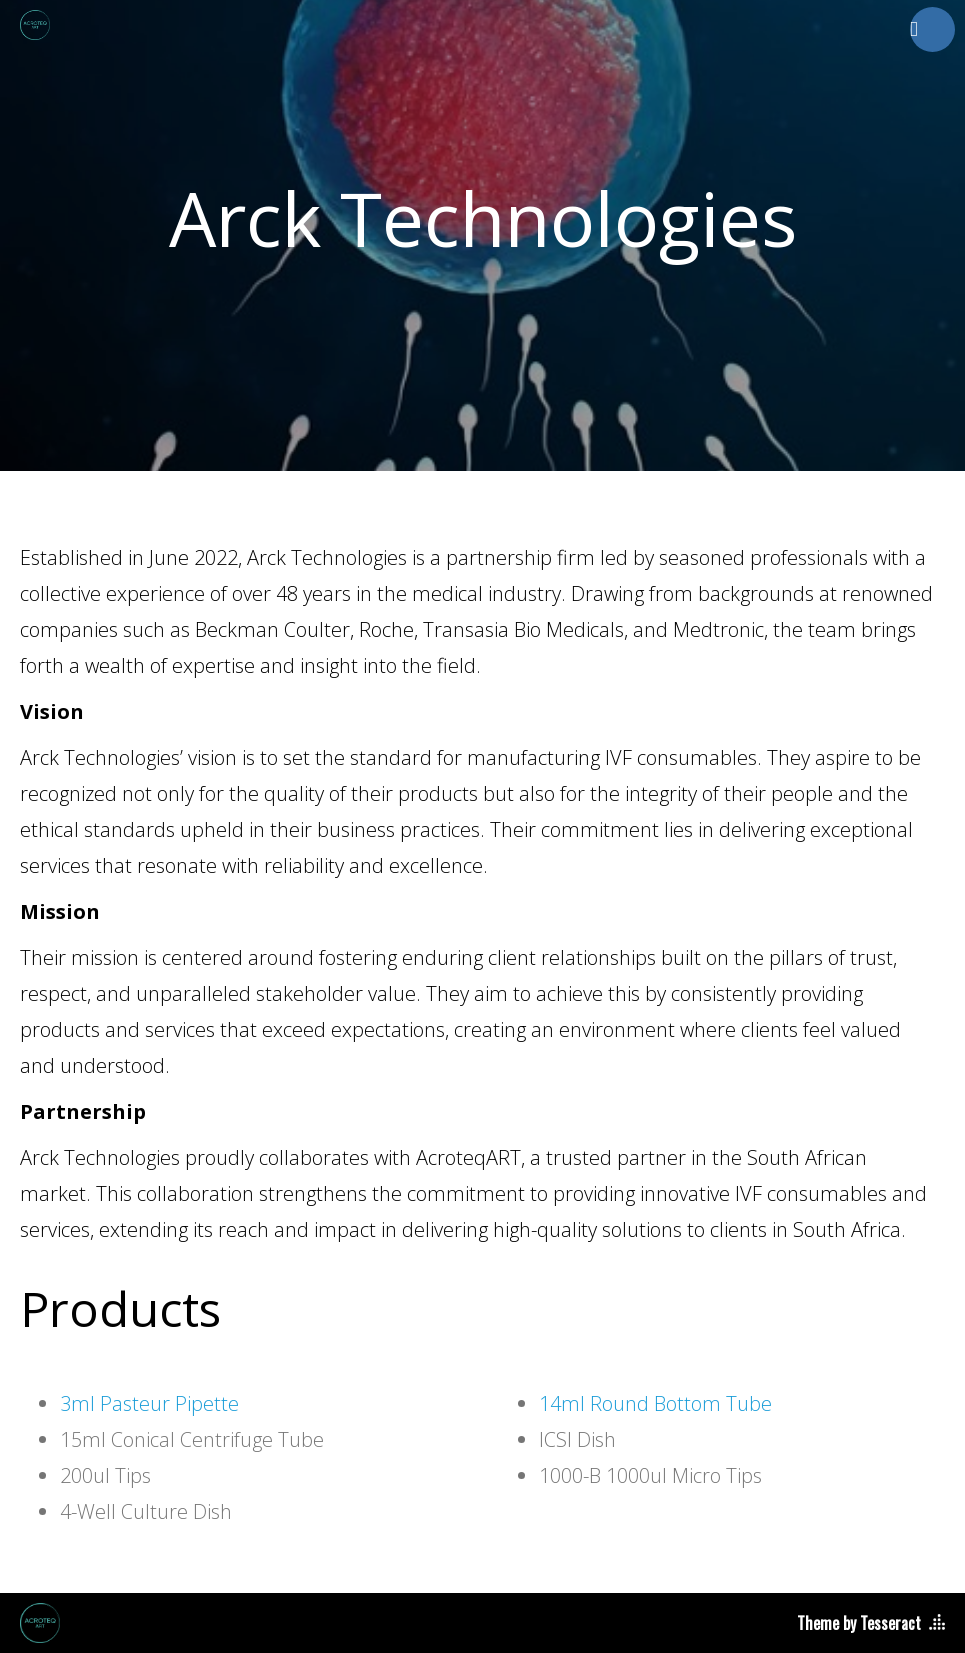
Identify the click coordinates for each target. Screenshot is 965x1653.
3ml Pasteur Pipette (149, 1403)
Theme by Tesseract (859, 1623)
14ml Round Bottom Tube (655, 1403)
